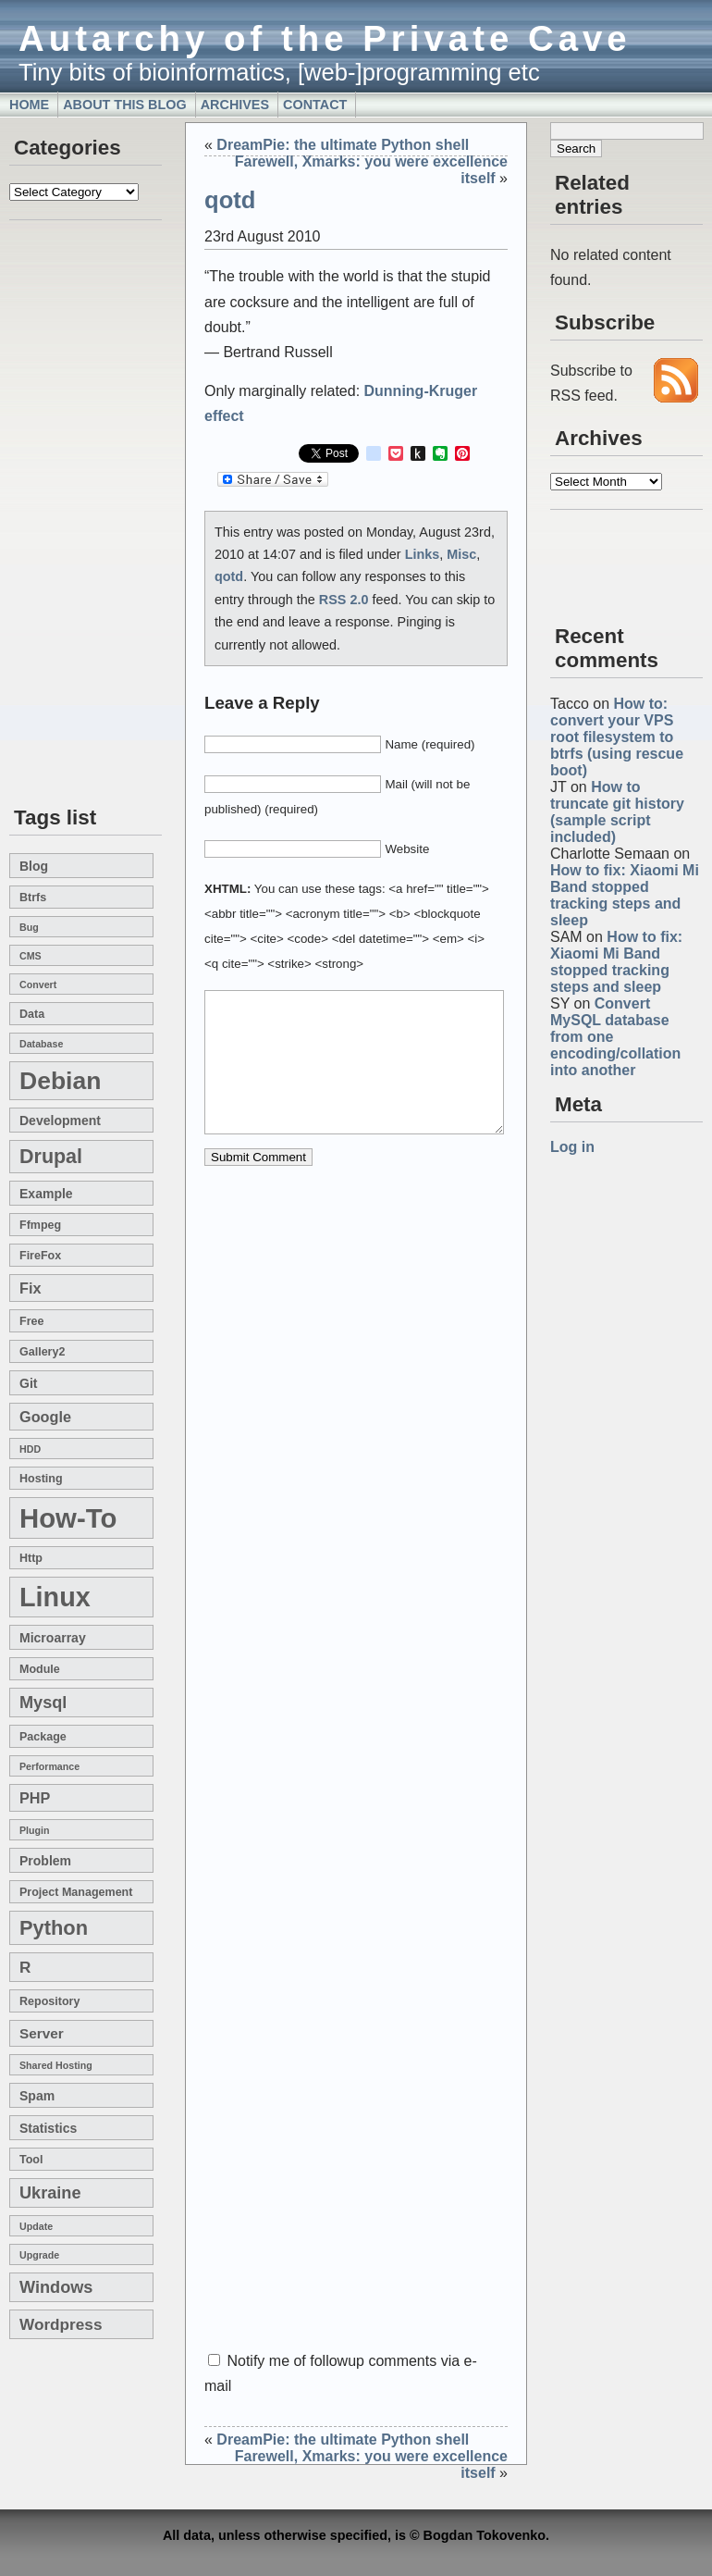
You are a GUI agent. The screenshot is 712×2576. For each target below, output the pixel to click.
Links (422, 554)
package (43, 1736)
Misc (461, 554)
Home (29, 104)
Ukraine (50, 2193)
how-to (68, 1518)
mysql (43, 1702)
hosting (41, 1478)
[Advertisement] (64, 514)
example (46, 1193)
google (45, 1416)
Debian (60, 1081)
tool (31, 2159)
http (31, 1558)
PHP (34, 1798)
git (28, 1383)
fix (30, 1288)
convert (37, 984)
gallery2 (42, 1351)
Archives (235, 104)
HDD (30, 1449)
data (31, 1014)
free (31, 1321)
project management (75, 1892)
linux (55, 1597)
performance (49, 1766)
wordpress (60, 2324)
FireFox (40, 1255)
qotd (229, 200)
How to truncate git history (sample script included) (617, 812)
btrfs (32, 897)
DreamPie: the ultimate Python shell (342, 145)
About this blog (125, 104)
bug (29, 927)
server (41, 2033)
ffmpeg (40, 1225)
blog (33, 866)
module (39, 1669)
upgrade (39, 2254)
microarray (52, 1637)
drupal (50, 1157)
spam (37, 2095)
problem (45, 1860)
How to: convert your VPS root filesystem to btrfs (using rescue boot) (616, 737)
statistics (48, 2128)
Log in (572, 1147)
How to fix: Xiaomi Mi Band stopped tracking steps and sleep (624, 895)
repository (49, 2001)
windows (55, 2287)
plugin (34, 1830)
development (60, 1120)
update (36, 2226)
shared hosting (55, 2065)
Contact (315, 104)
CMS (30, 955)
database (41, 1043)
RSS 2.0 (344, 599)
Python (53, 1927)
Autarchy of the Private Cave (325, 38)
